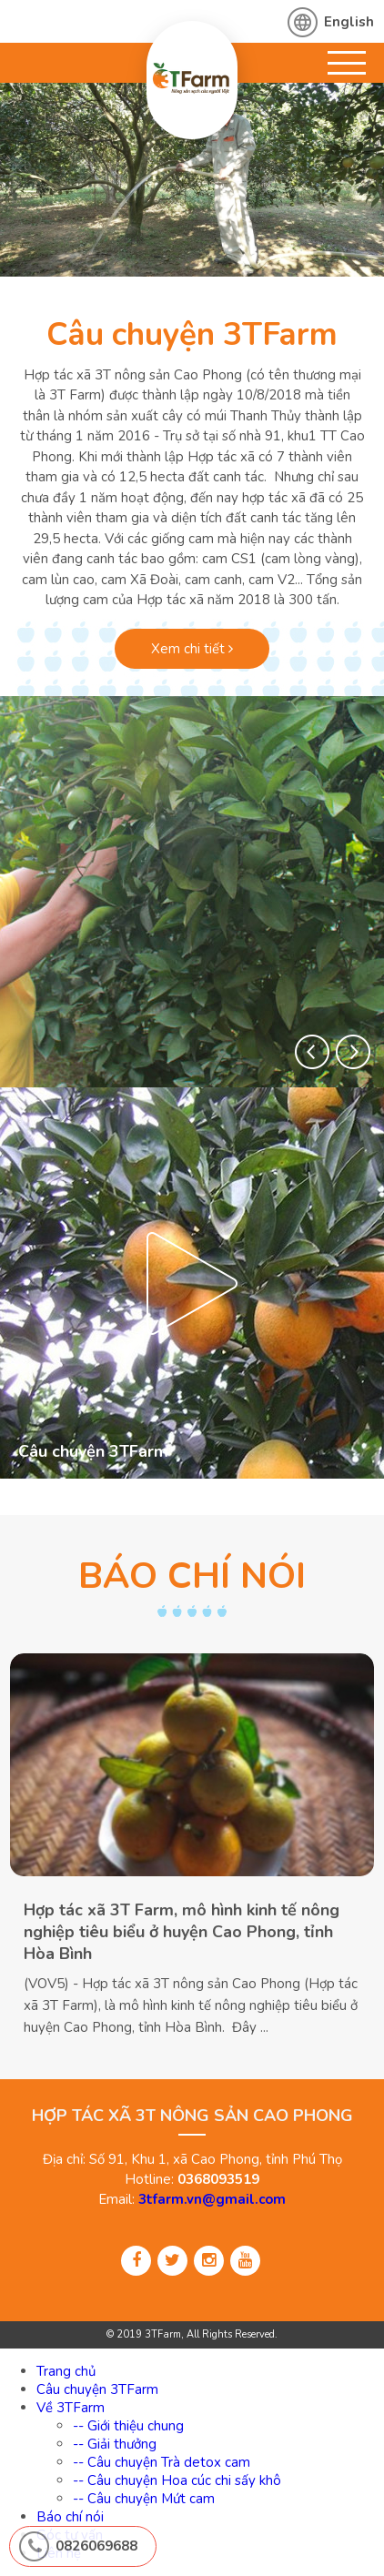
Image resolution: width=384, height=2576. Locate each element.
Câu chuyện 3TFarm (192, 334)
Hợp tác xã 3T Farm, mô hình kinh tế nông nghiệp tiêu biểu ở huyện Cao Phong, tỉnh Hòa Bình (181, 1932)
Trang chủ (66, 2371)
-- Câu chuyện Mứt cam (144, 2499)
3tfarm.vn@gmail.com (212, 2199)
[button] (312, 1052)
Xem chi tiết (192, 649)
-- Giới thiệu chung (128, 2426)
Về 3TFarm (70, 2408)
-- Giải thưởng (115, 2444)
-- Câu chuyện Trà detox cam (161, 2462)
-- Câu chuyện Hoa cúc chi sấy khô (177, 2480)
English (349, 22)
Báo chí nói (70, 2517)
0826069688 (96, 2546)
